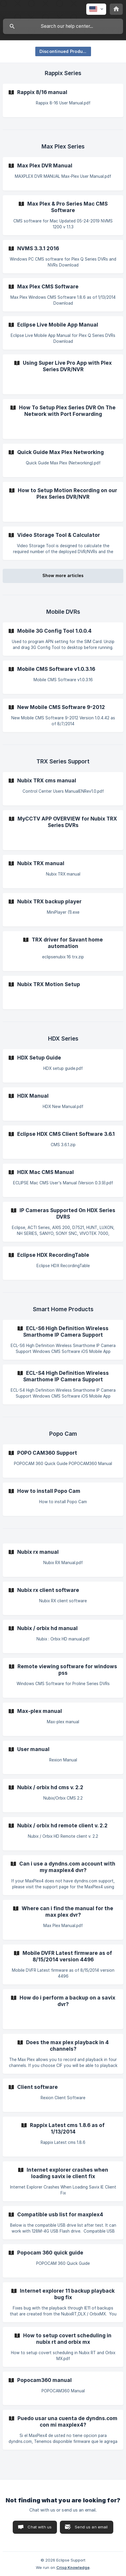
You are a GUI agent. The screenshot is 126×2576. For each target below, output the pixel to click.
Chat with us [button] (40, 2527)
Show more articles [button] (63, 575)
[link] (63, 100)
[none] (96, 9)
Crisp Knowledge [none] (73, 2567)
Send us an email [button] (91, 2527)
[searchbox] (63, 26)
